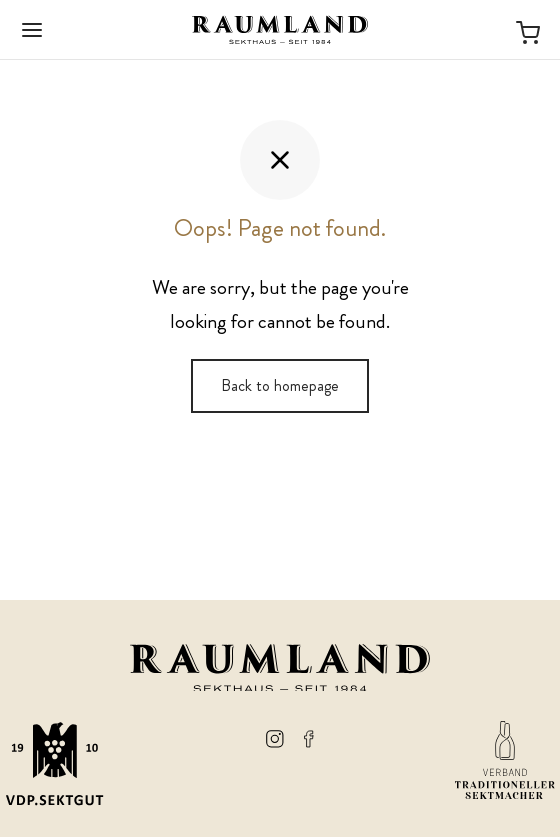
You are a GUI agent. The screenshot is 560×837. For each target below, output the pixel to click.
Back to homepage (280, 385)
